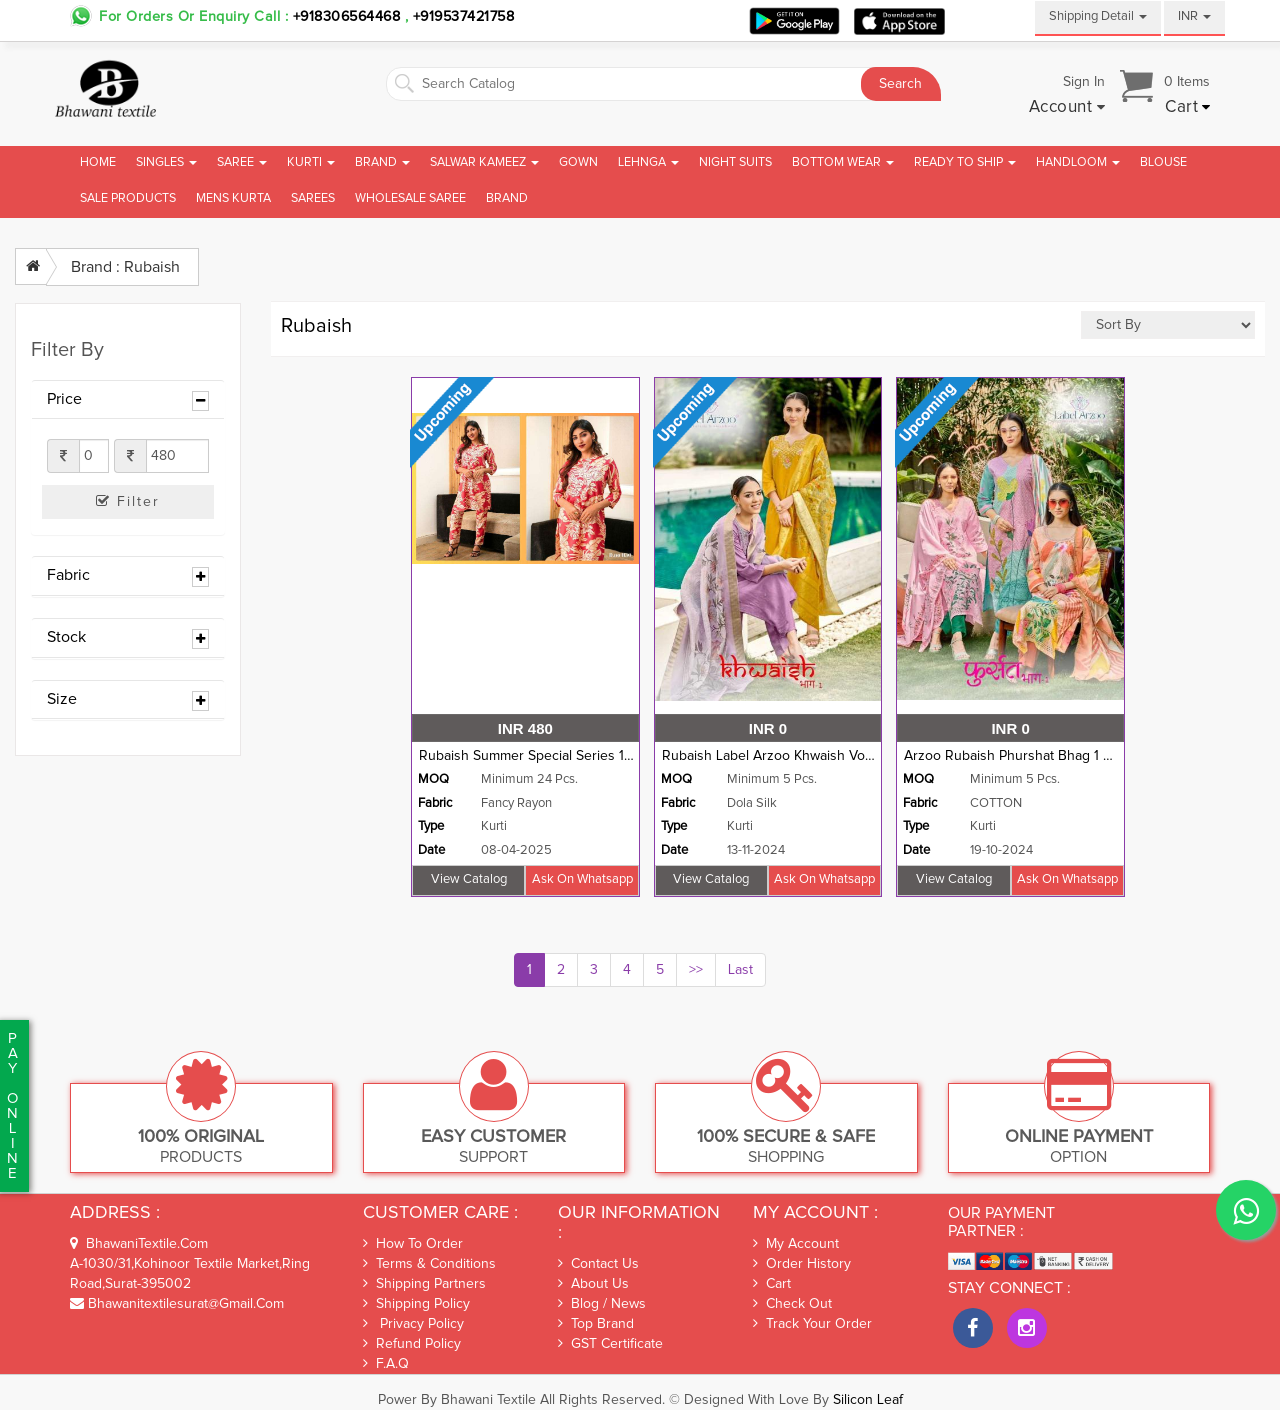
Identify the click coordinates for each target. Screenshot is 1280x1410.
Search (900, 84)
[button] (1067, 108)
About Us (593, 1283)
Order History (802, 1264)
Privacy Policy (413, 1323)
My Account (796, 1244)
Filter (128, 501)
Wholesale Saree (410, 198)
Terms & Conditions (429, 1263)
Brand (382, 162)
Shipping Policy (416, 1303)
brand (507, 198)
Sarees (313, 198)
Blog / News (602, 1304)
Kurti (311, 162)
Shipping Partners (424, 1283)
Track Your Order (812, 1324)
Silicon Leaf (868, 1400)
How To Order (413, 1243)
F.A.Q (386, 1363)
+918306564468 (347, 17)
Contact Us (598, 1264)
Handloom (1078, 162)
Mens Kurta (233, 198)
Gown (578, 162)
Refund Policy (412, 1343)
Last (740, 970)
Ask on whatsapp (582, 879)
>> (696, 970)
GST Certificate (610, 1344)
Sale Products (128, 198)
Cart (772, 1284)
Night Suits (735, 162)
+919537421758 (461, 17)
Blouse (1163, 162)
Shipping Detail (1098, 16)
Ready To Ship (965, 162)
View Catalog (469, 879)
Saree (242, 162)
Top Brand (596, 1324)
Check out (792, 1304)
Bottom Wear (843, 162)
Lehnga (648, 162)
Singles (166, 162)
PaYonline (12, 1106)
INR (1194, 16)
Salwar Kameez (484, 162)
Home (98, 162)
